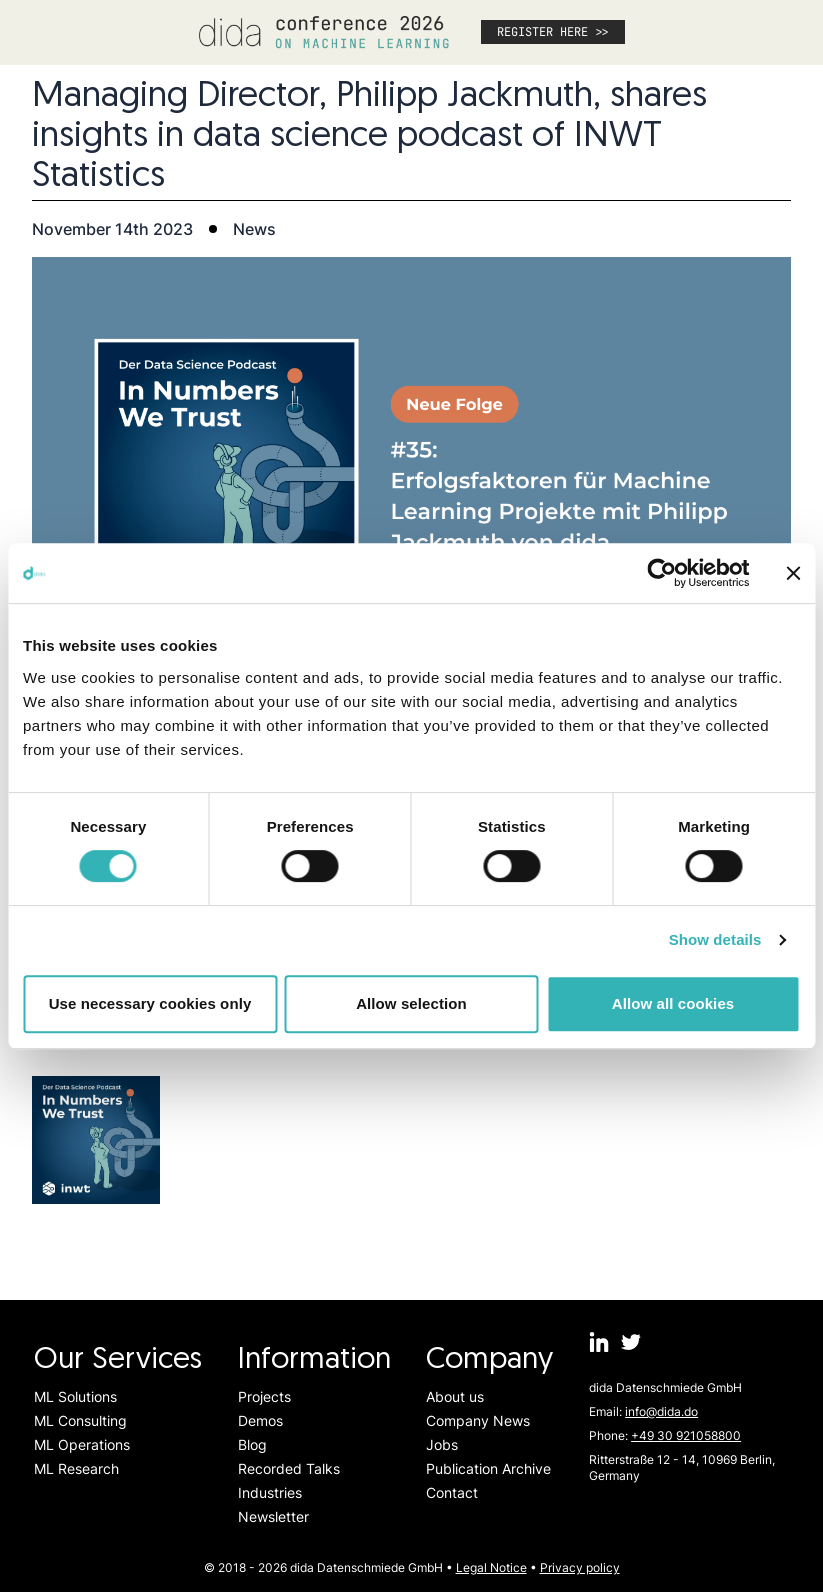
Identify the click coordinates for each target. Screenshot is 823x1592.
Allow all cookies (673, 1003)
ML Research (76, 1468)
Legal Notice (491, 1567)
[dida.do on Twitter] (631, 1342)
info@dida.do (661, 1411)
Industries (270, 1492)
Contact (452, 1492)
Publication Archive (488, 1468)
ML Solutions (75, 1396)
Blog (252, 1444)
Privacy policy (580, 1567)
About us (455, 1396)
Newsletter (273, 1516)
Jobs (442, 1444)
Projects (264, 1396)
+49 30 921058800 (686, 1435)
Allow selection (411, 1003)
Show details (715, 939)
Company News (478, 1420)
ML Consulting (80, 1420)
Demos (260, 1420)
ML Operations (82, 1444)
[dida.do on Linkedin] (599, 1342)
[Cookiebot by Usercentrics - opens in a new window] (661, 573)
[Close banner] (793, 573)
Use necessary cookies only (150, 1003)
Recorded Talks (289, 1468)
